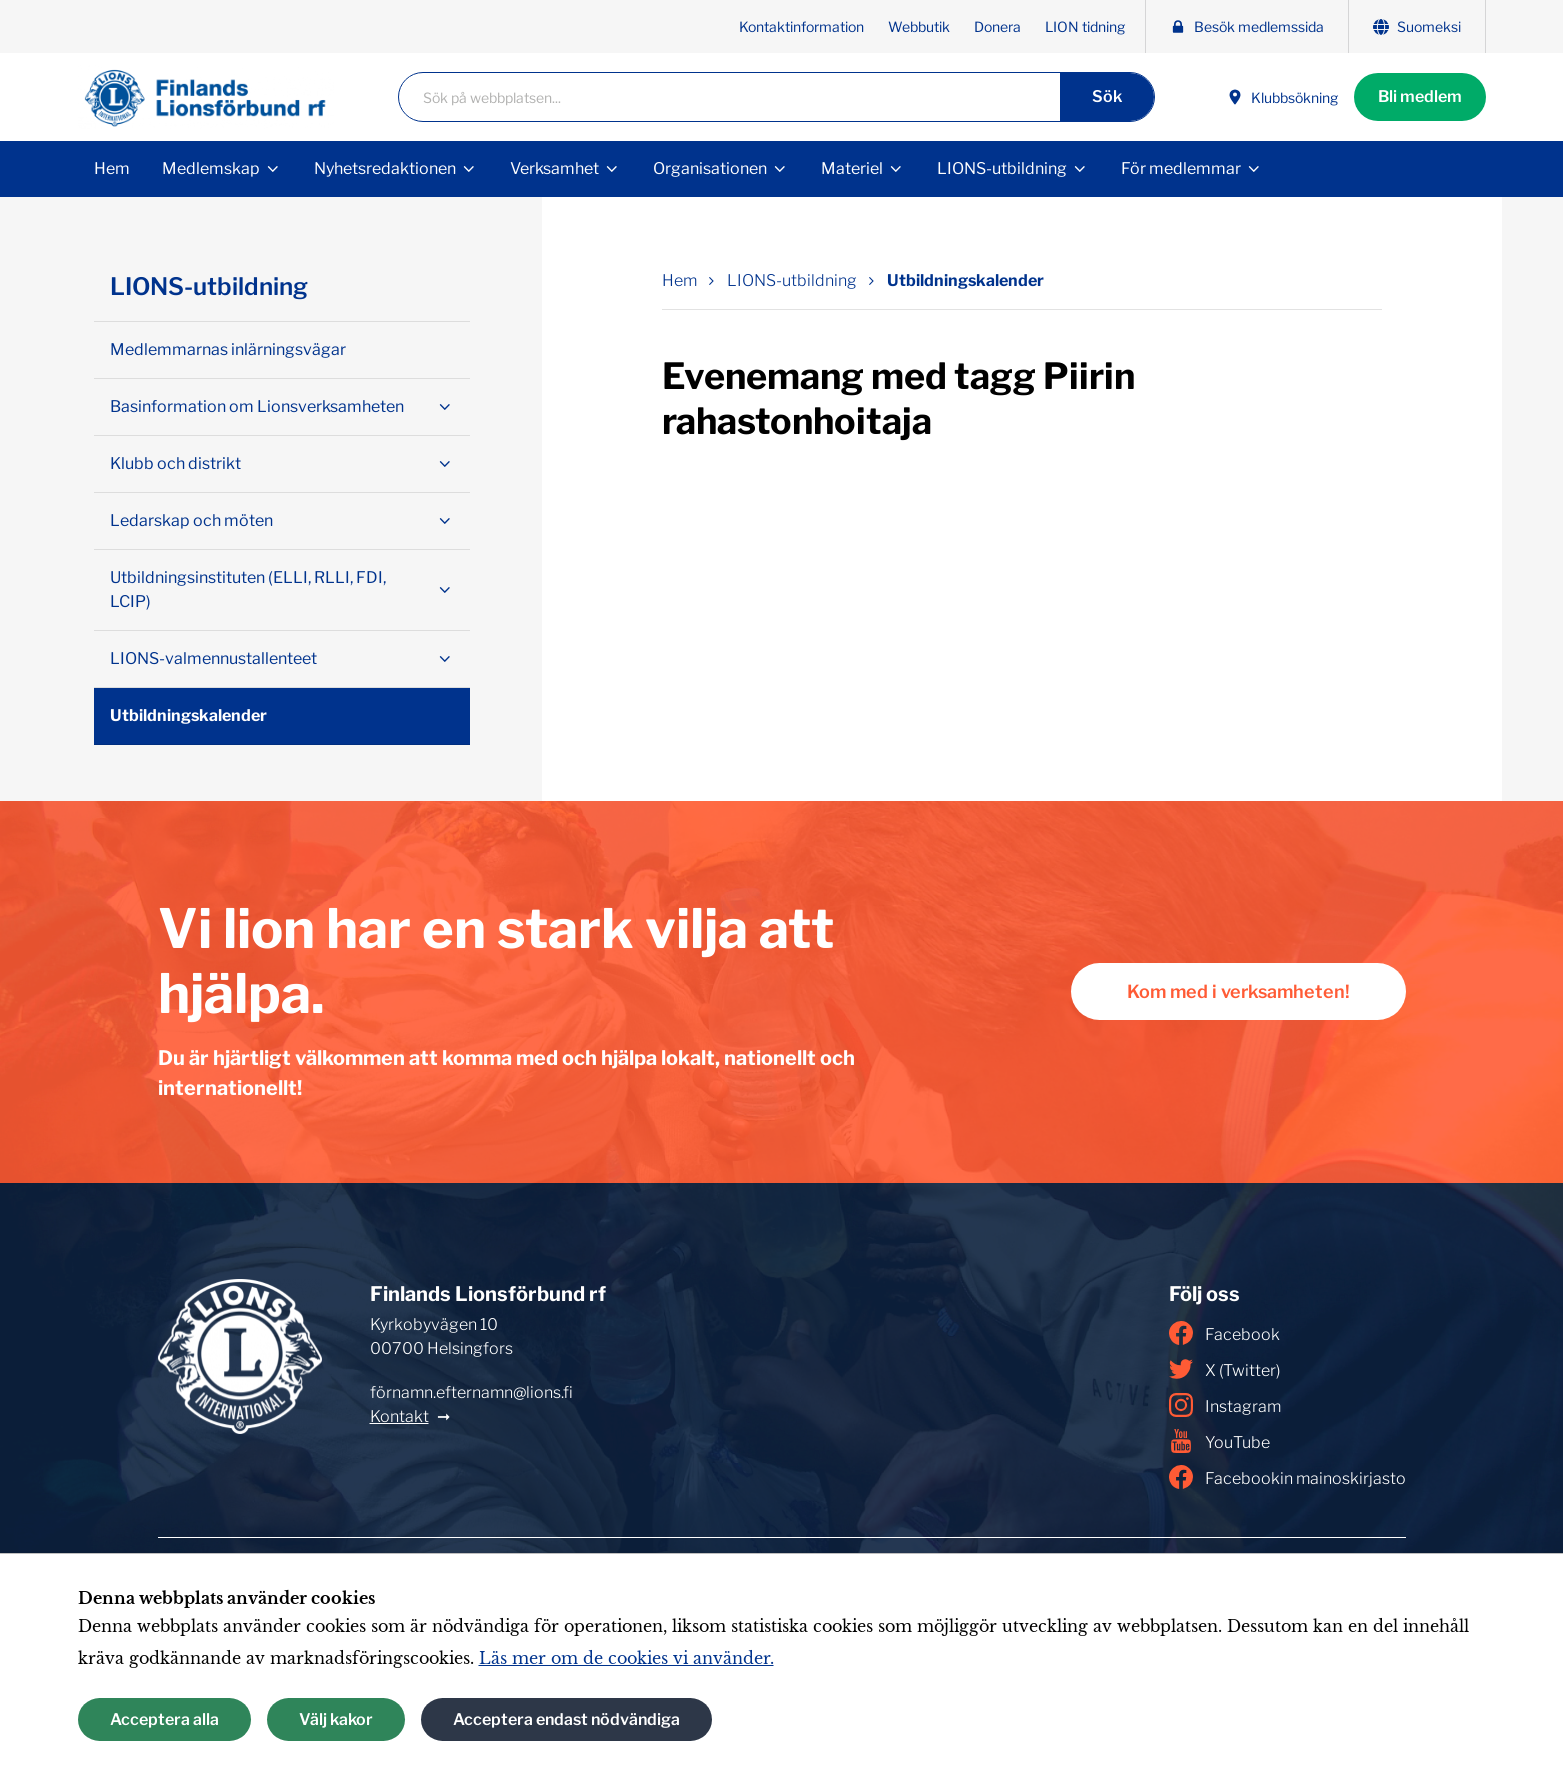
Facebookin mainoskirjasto (1287, 1477)
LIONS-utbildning (1002, 168)
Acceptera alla (164, 1719)
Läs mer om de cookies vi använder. (626, 1658)
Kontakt (399, 1416)
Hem (112, 168)
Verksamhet (554, 168)
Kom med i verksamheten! (1238, 991)
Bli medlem (1420, 96)
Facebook (1224, 1333)
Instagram (1225, 1405)
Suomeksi (1417, 26)
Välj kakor (336, 1719)
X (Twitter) (1224, 1369)
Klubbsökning (1282, 97)
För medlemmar (1181, 168)
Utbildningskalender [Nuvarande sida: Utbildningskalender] (965, 280)
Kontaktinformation (801, 26)
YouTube (1219, 1441)
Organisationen (710, 168)
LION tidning (1085, 26)
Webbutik (919, 26)
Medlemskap (211, 168)
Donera (997, 26)
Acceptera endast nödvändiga (566, 1719)
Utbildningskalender (188, 715)
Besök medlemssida (1247, 26)
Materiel (852, 168)
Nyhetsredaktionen (385, 168)
